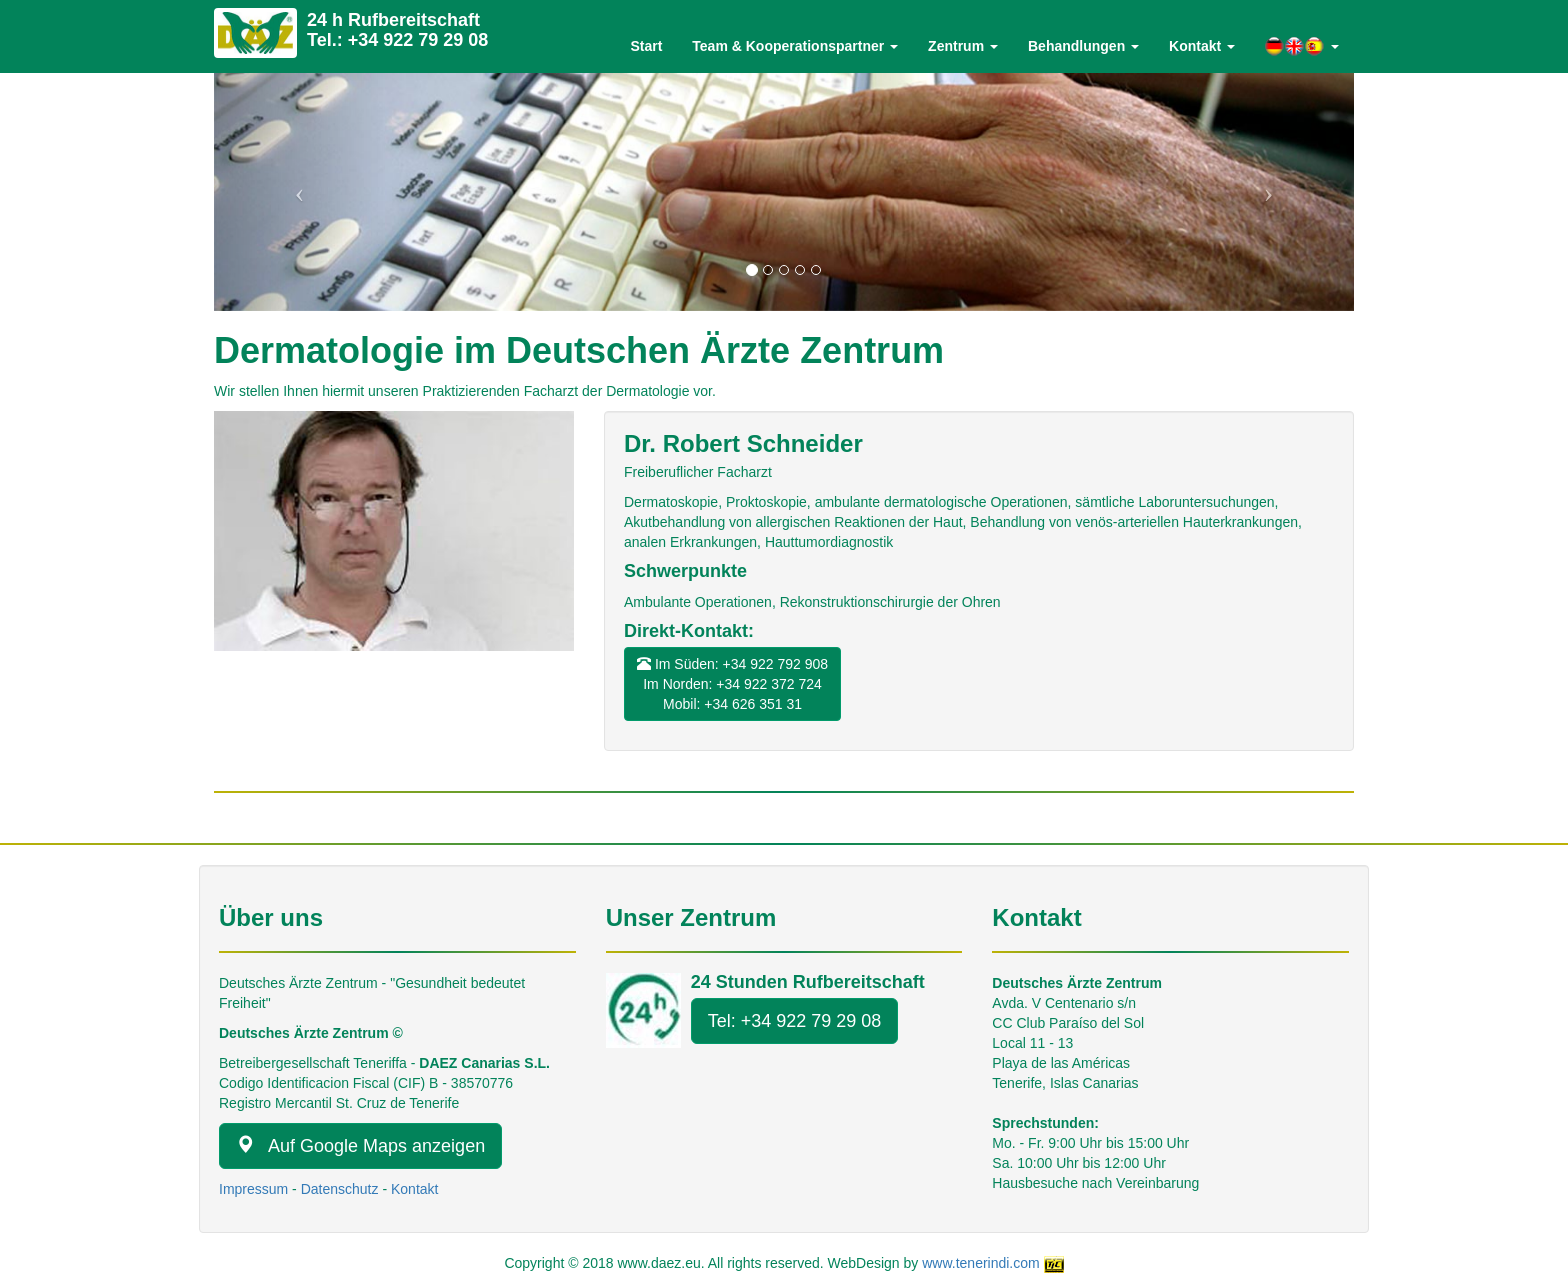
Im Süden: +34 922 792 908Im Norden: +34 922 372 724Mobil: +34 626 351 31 (732, 684)
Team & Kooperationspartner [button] (795, 46)
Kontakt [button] (1202, 46)
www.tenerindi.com (981, 1263)
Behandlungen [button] (1083, 46)
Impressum (253, 1189)
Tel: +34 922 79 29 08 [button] (795, 1021)
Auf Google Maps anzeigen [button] (360, 1145)
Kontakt (414, 1189)
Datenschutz (340, 1189)
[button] (1302, 46)
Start (646, 46)
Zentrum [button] (963, 46)
